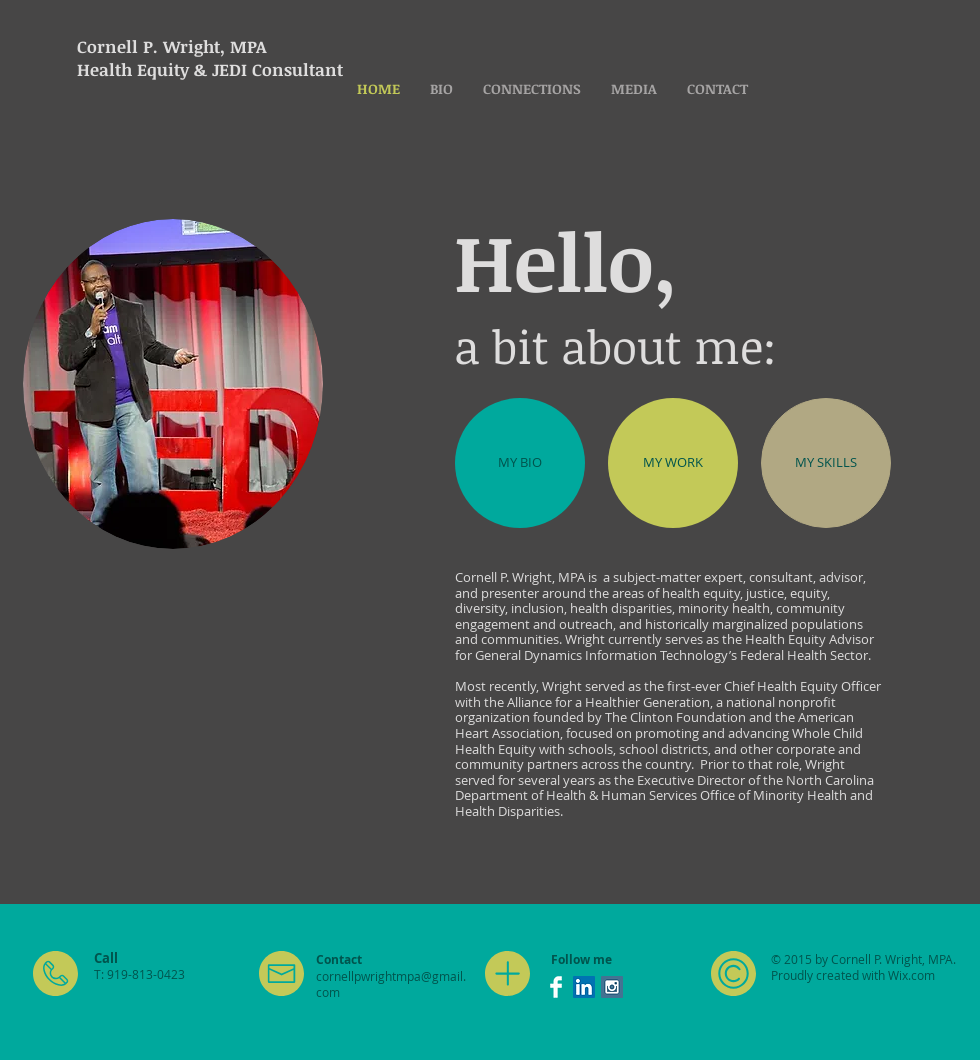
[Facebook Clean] (556, 987)
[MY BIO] (520, 463)
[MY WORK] (673, 463)
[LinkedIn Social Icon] (584, 987)
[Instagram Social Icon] (612, 987)
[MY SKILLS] (826, 463)
